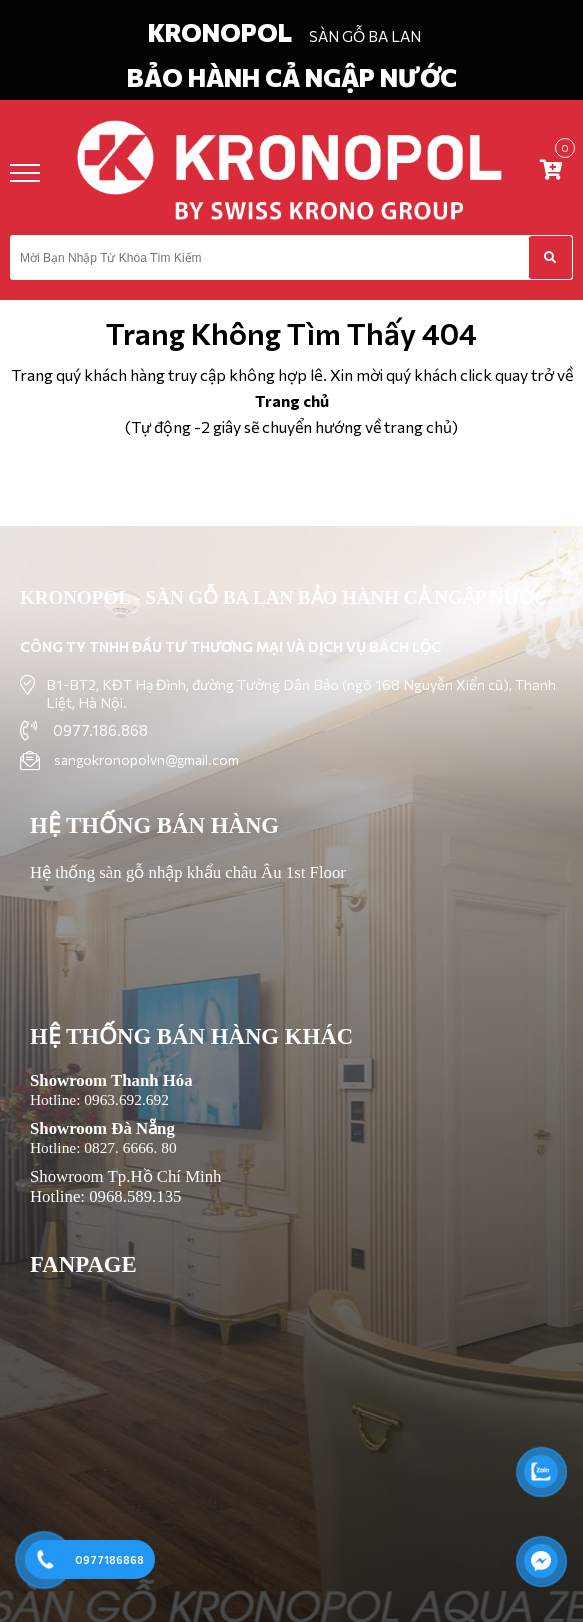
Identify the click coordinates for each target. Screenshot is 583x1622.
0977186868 (109, 1559)
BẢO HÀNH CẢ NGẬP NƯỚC (292, 77)
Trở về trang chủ (291, 483)
